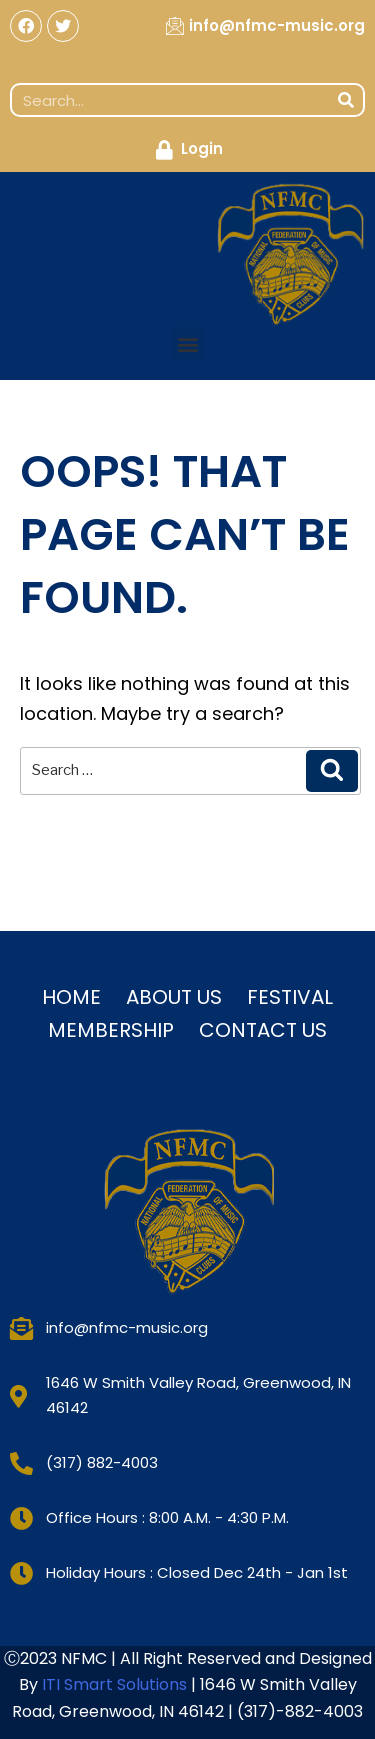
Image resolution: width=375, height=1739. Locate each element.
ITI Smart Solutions (116, 1684)
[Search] (346, 100)
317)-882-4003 (303, 1711)
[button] (187, 343)
